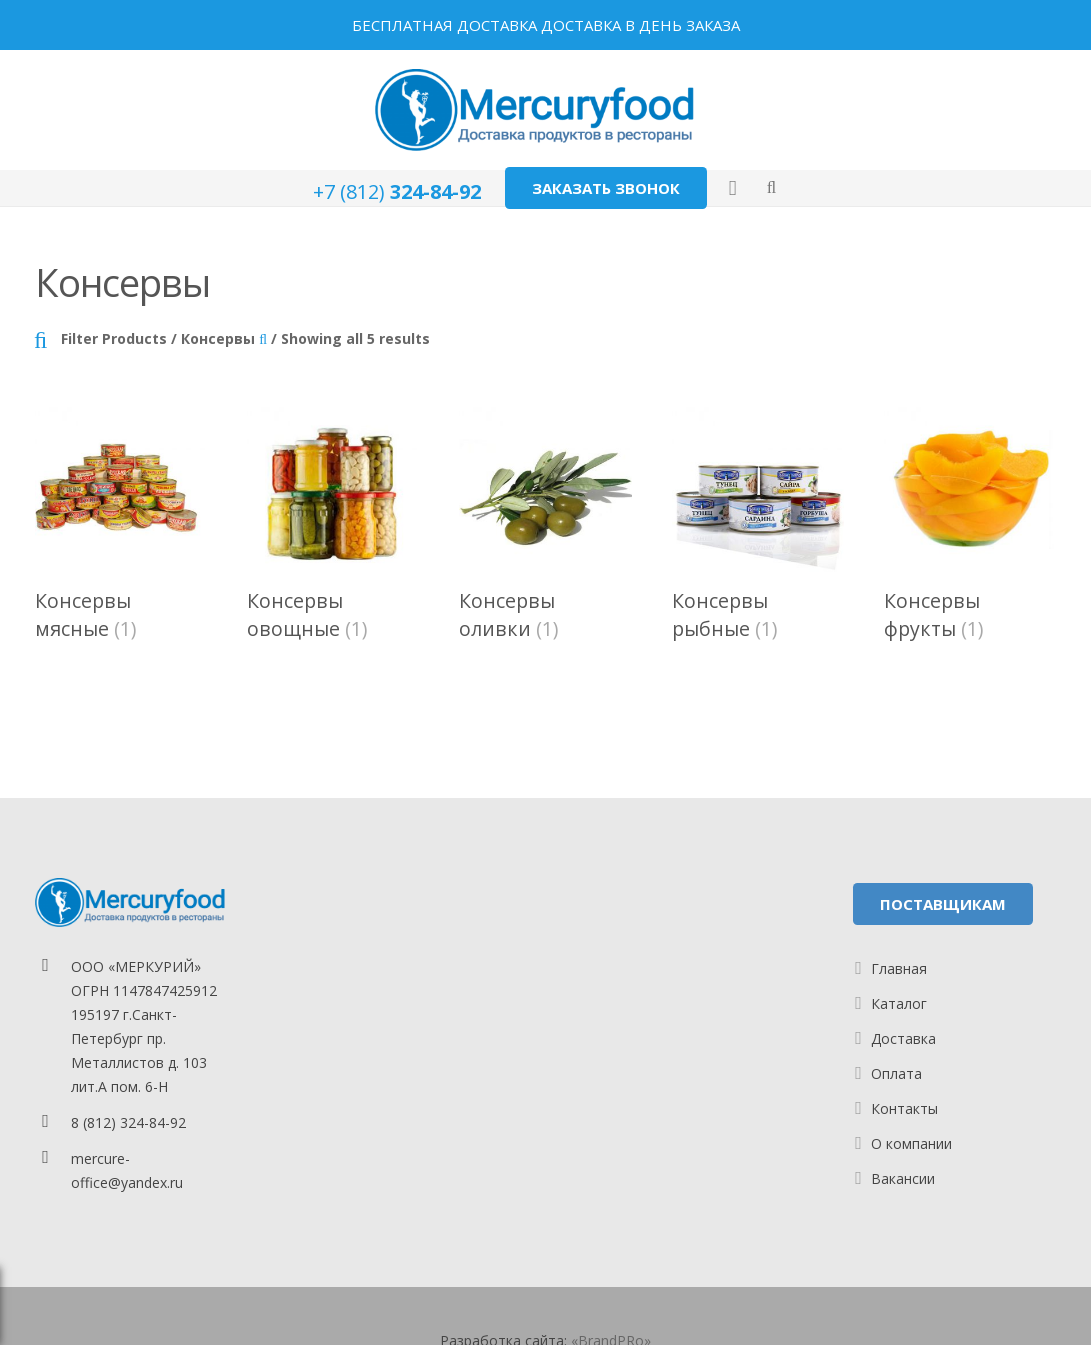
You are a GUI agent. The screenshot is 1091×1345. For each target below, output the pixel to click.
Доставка (903, 1038)
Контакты (904, 1108)
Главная (899, 968)
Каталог (899, 1003)
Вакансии (903, 1178)
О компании (911, 1143)
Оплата (896, 1073)
